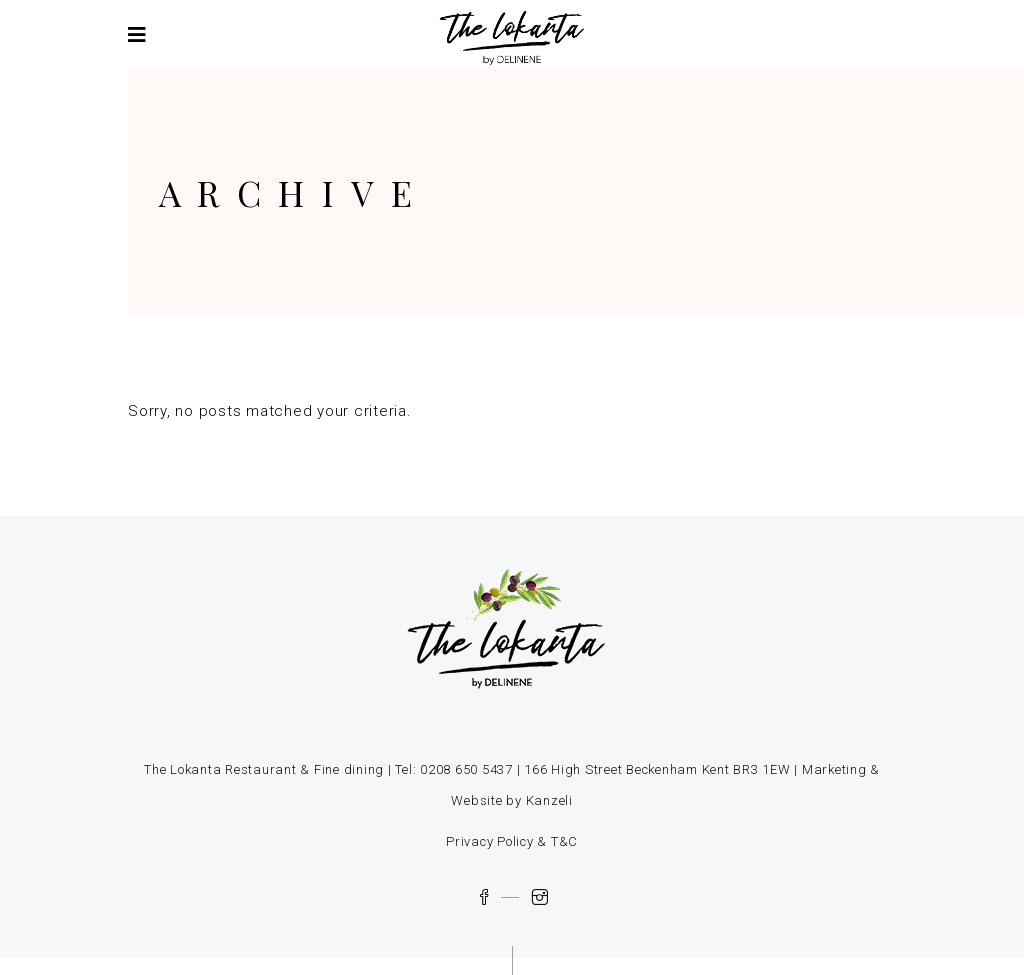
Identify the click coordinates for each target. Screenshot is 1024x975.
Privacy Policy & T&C (512, 841)
